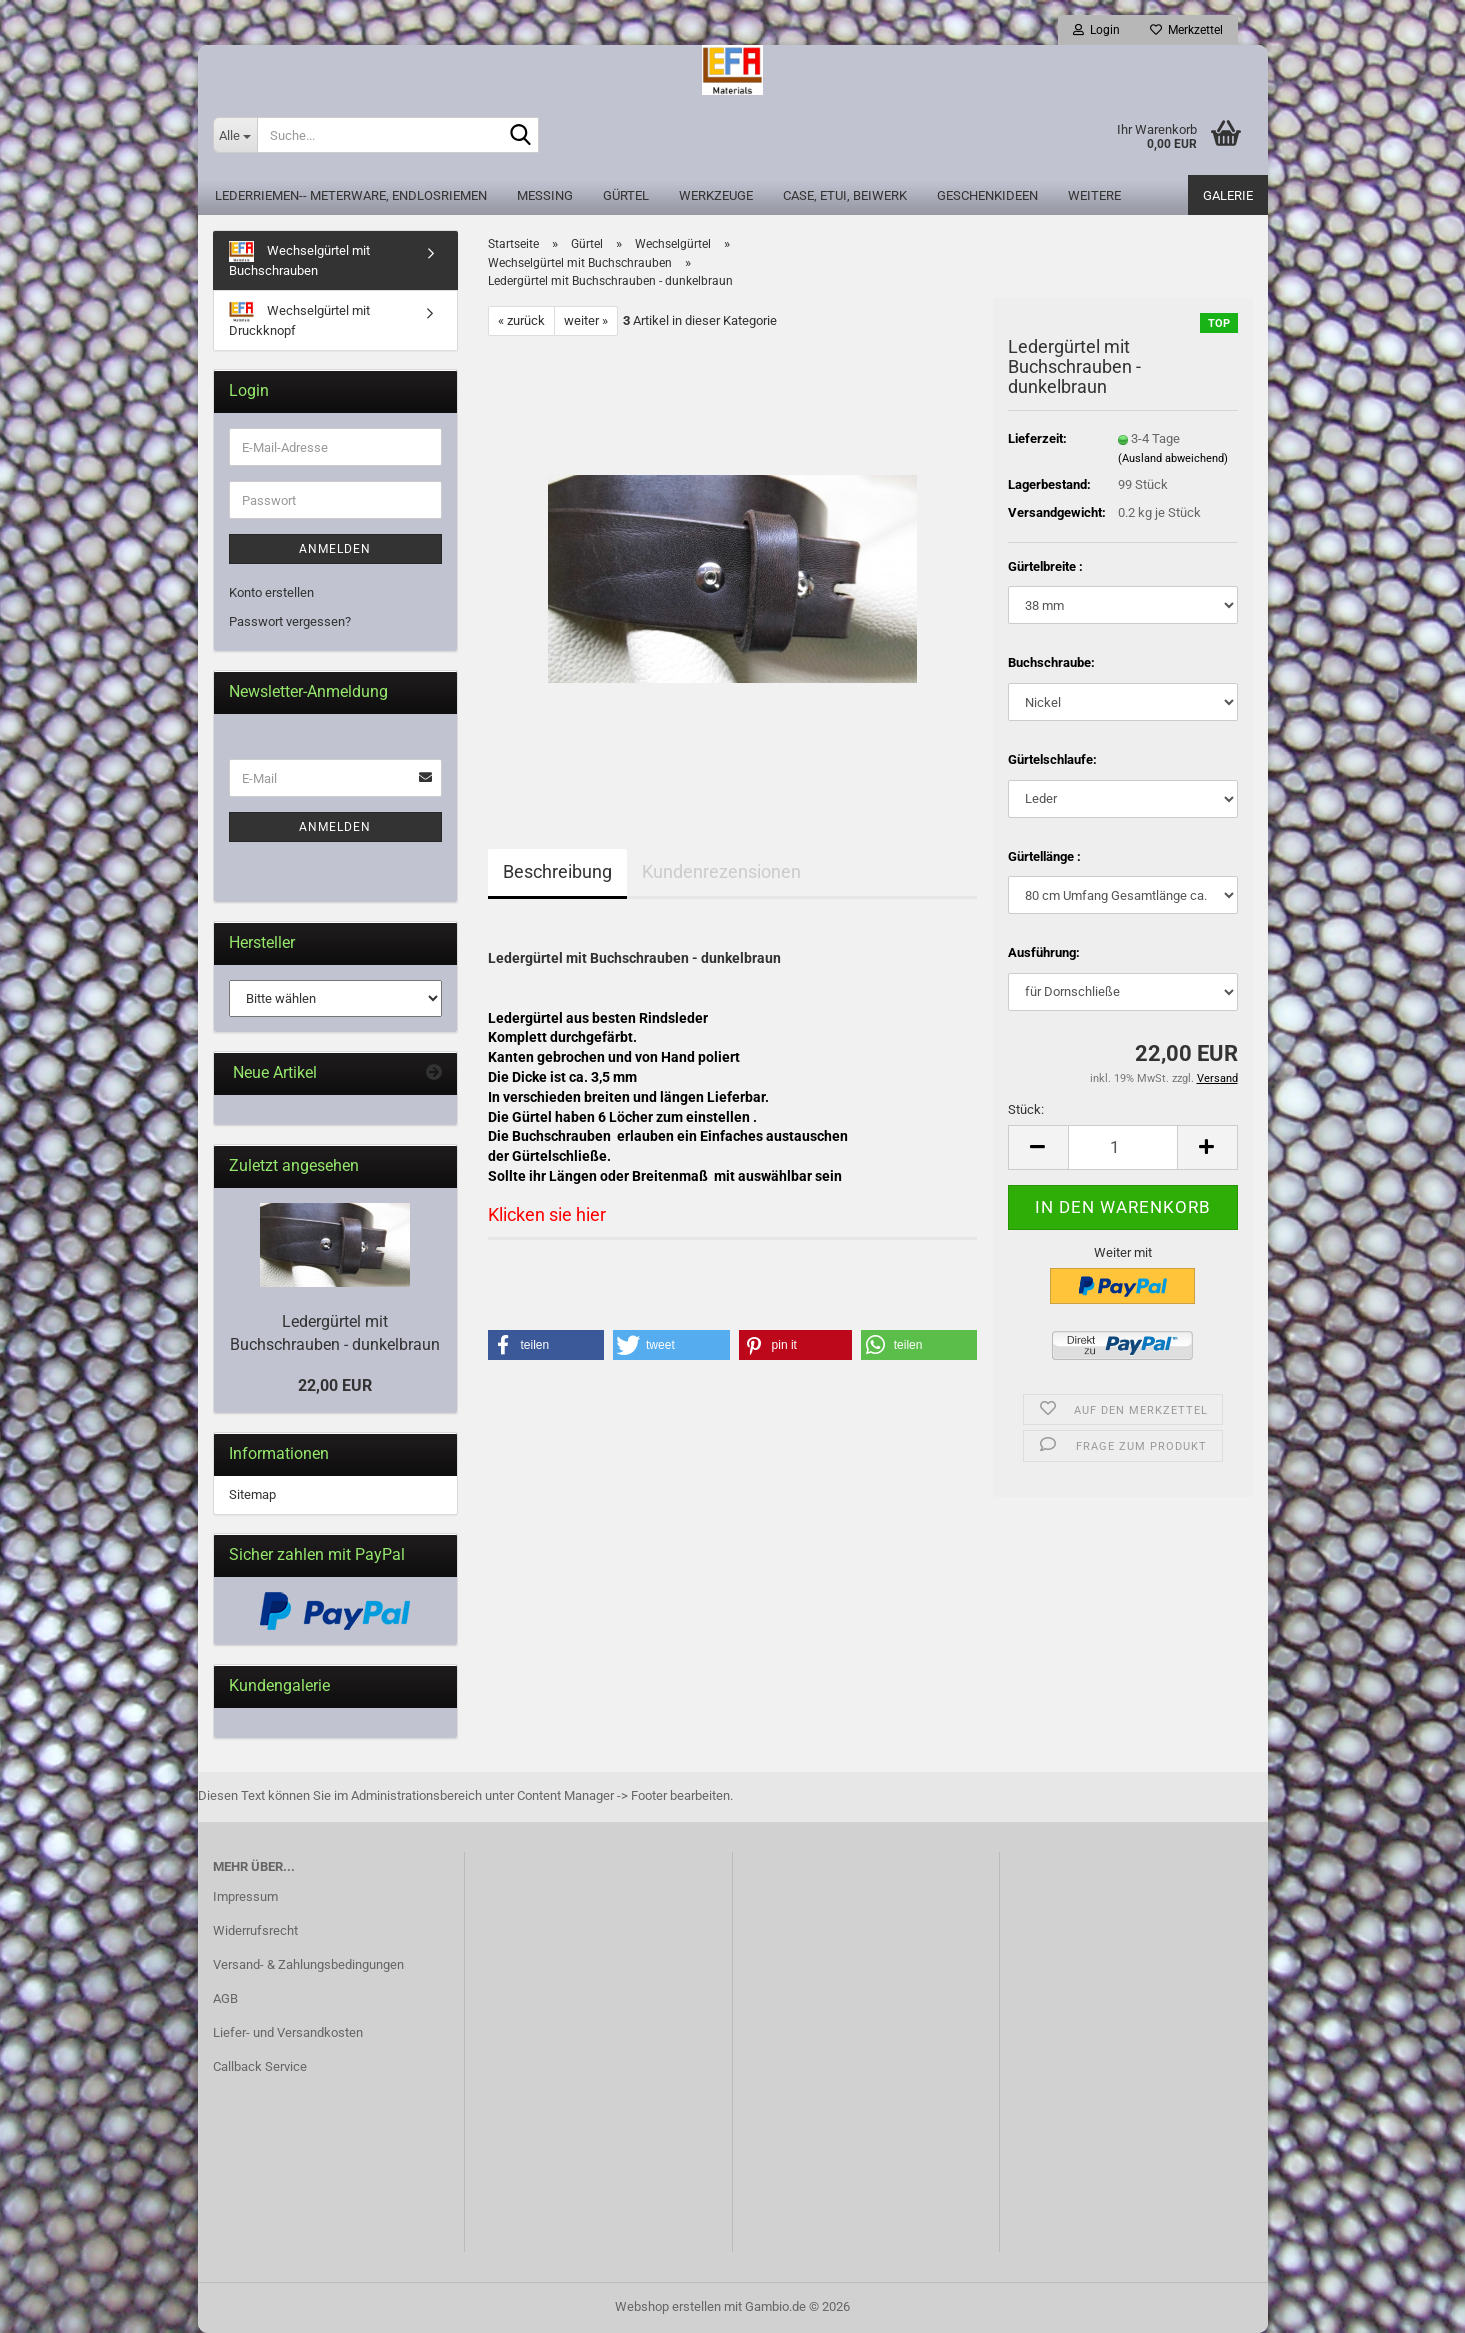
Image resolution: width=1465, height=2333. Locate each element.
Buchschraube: (1051, 662)
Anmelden (335, 549)
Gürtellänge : (1044, 856)
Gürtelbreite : (1045, 566)
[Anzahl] (1123, 1147)
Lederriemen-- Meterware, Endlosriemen (351, 195)
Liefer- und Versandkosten (288, 2032)
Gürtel (626, 195)
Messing (545, 195)
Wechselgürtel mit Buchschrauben (299, 259)
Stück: (1026, 1109)
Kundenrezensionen (721, 871)
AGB (225, 1998)
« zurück (521, 320)
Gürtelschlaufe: (1052, 759)
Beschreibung (557, 871)
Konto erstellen (271, 592)
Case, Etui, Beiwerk (845, 195)
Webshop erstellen (668, 2306)
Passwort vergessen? (290, 621)
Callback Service (260, 2066)
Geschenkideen (987, 195)
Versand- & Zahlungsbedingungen (308, 1964)
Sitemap (252, 1494)
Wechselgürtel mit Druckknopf (299, 319)
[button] (1038, 1147)
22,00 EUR (335, 1385)
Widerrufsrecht (255, 1930)
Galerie (1228, 195)
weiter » (586, 320)
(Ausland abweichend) (1173, 458)
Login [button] (1096, 30)
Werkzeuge (716, 195)
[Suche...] (235, 135)
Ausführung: (1044, 952)
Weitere (1094, 195)
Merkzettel (1186, 30)
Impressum (245, 1896)
